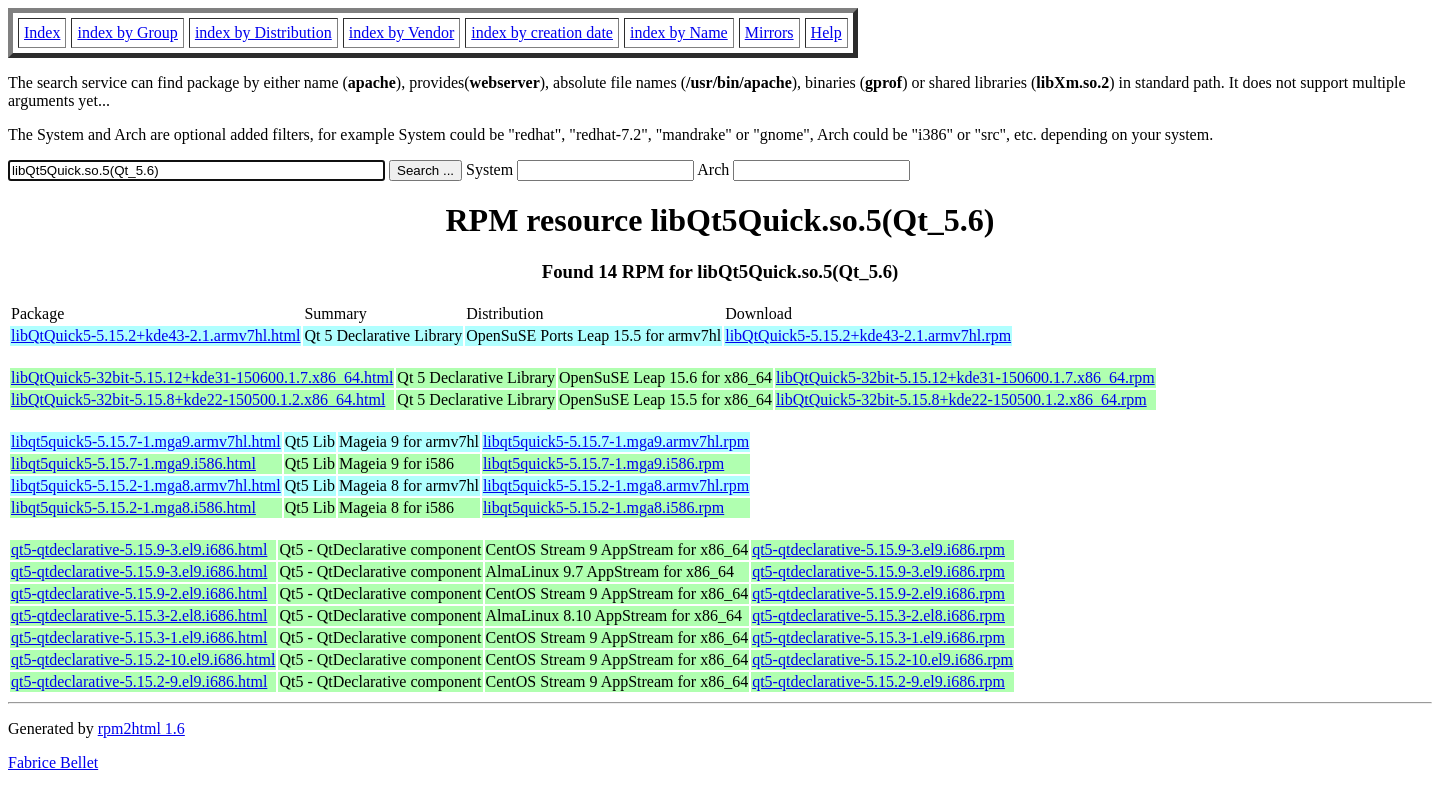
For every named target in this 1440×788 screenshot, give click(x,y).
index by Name (679, 32)
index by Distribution (263, 32)
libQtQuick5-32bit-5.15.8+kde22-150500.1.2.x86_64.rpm (961, 399)
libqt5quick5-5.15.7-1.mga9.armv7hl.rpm (616, 441)
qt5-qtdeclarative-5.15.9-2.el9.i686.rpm (878, 593)
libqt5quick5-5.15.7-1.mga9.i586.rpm (603, 463)
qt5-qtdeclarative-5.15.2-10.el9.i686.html (143, 659)
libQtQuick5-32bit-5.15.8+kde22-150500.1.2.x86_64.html (198, 399)
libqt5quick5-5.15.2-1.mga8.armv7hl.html (146, 485)
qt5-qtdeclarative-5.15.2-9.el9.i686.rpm (878, 681)
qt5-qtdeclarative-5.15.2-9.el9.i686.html (139, 681)
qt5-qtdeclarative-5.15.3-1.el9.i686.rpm (878, 637)
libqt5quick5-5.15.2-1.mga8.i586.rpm (603, 507)
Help (826, 32)
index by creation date (542, 32)
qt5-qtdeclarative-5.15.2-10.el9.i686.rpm (882, 659)
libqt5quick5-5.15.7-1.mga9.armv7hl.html (146, 441)
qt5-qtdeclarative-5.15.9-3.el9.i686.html (139, 549)
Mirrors (769, 32)
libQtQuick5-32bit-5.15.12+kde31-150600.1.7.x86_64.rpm (965, 377)
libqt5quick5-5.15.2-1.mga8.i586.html (133, 507)
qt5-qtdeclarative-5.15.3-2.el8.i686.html (139, 615)
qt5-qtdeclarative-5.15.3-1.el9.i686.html (139, 637)
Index (42, 32)
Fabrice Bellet (53, 762)
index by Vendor (401, 32)
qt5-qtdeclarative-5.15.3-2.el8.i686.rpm (878, 615)
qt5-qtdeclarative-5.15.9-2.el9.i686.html (139, 593)
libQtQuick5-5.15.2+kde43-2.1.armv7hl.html (155, 335)
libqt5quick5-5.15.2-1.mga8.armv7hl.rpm (616, 485)
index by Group (127, 32)
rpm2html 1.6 (141, 728)
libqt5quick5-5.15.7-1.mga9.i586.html (133, 463)
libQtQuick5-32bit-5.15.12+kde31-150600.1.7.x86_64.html (202, 377)
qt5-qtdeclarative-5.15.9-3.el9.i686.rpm (878, 549)
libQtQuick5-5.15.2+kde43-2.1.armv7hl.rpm (868, 335)
